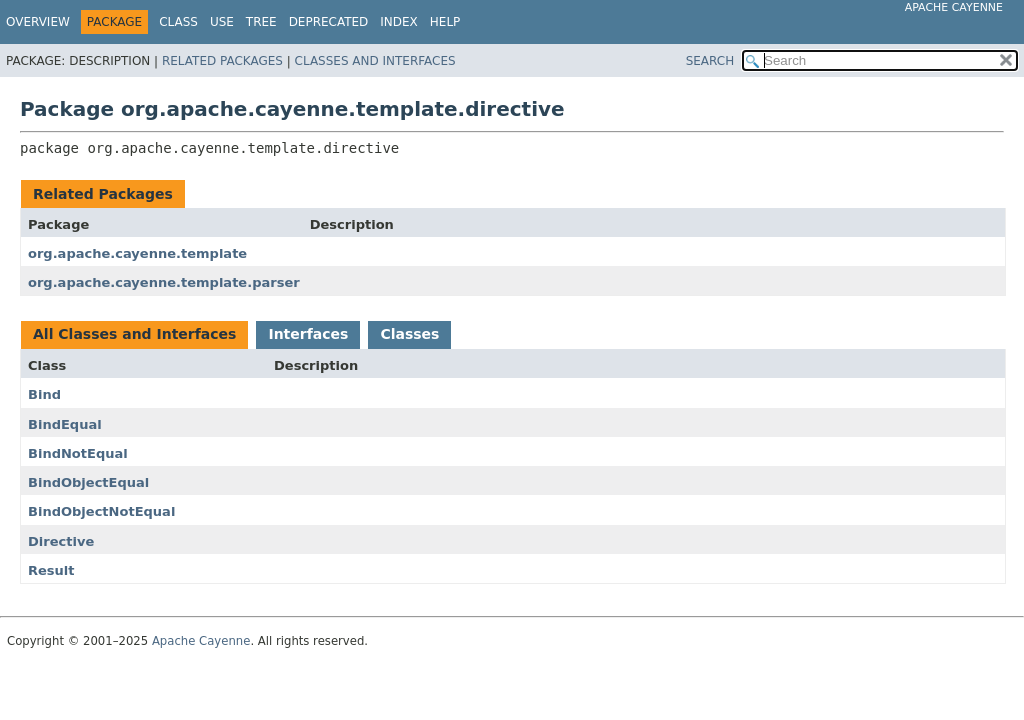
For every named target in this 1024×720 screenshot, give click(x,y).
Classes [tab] (409, 334)
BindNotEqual (78, 453)
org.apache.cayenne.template (137, 253)
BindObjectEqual (88, 482)
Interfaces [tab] (308, 334)
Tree (261, 22)
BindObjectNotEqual (101, 511)
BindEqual (65, 424)
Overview (38, 22)
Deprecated (329, 22)
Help (445, 22)
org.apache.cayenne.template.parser (164, 282)
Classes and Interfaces (375, 61)
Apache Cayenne (954, 7)
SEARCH (710, 61)
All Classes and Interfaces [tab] (134, 334)
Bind (44, 394)
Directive (61, 541)
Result (51, 570)
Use (222, 22)
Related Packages (222, 61)
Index (399, 22)
